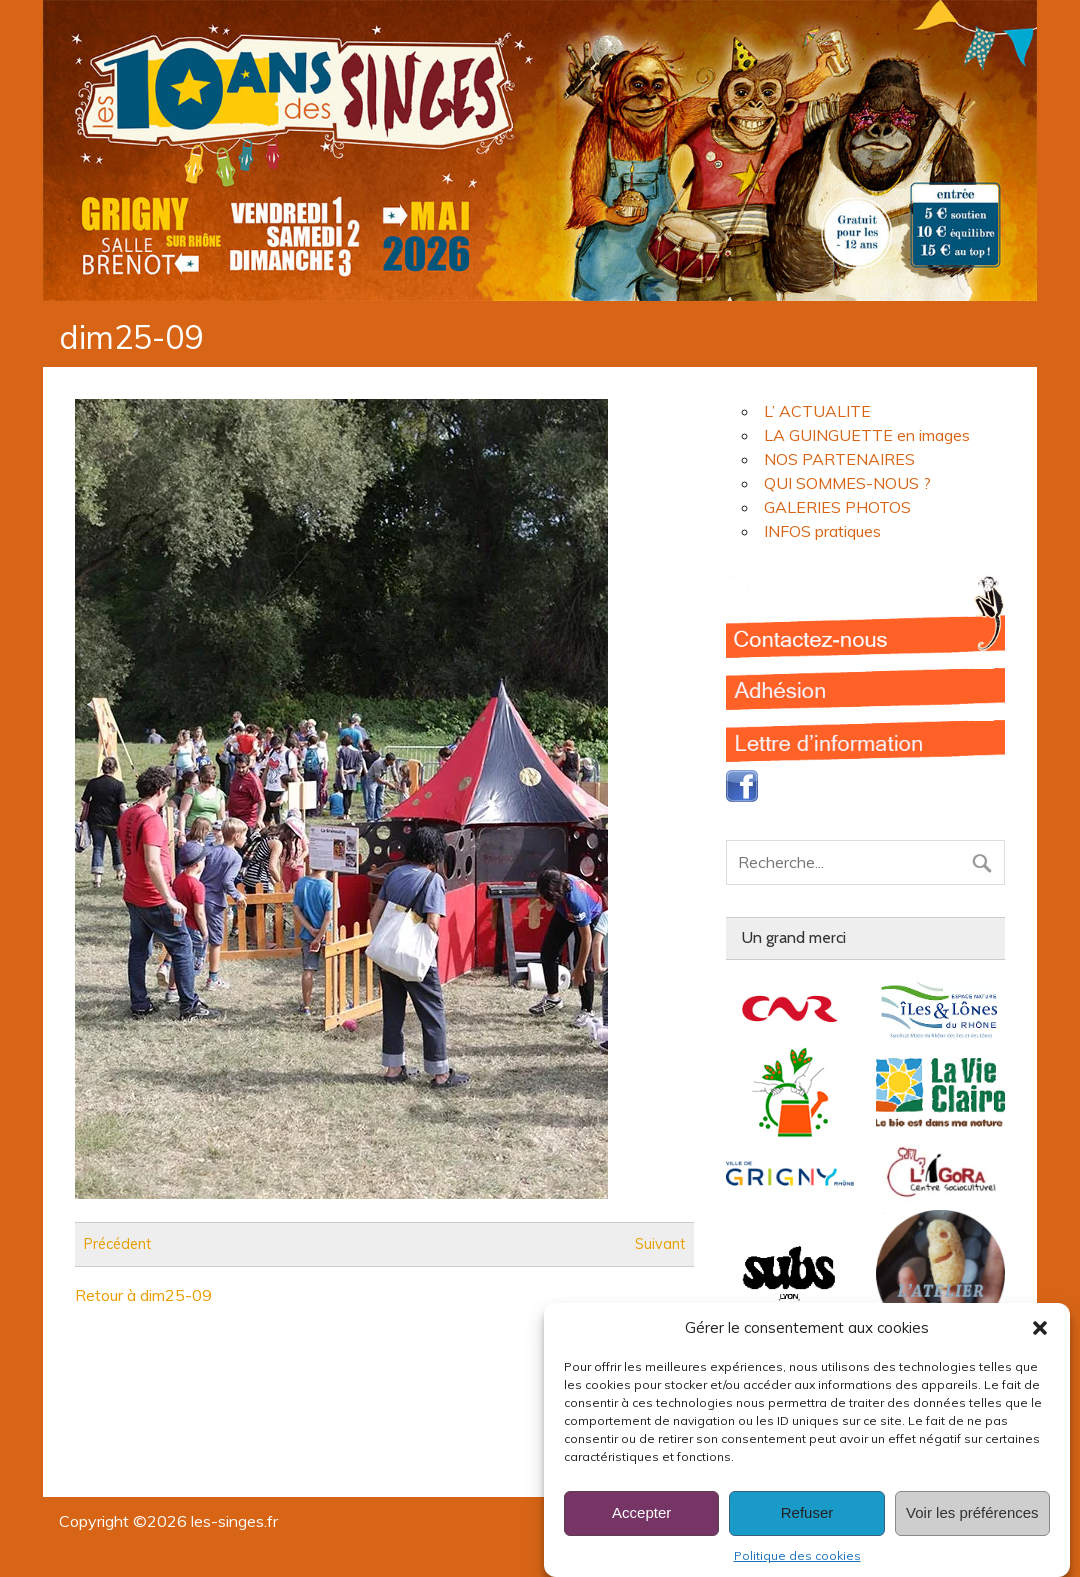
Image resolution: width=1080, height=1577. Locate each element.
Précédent (117, 1244)
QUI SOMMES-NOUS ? (847, 483)
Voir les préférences (972, 1532)
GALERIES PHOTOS (837, 507)
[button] (1040, 1347)
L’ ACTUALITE (817, 411)
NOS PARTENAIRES (839, 459)
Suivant (660, 1244)
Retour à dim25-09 (143, 1295)
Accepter (641, 1532)
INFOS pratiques (822, 531)
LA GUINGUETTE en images (867, 435)
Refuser (807, 1532)
